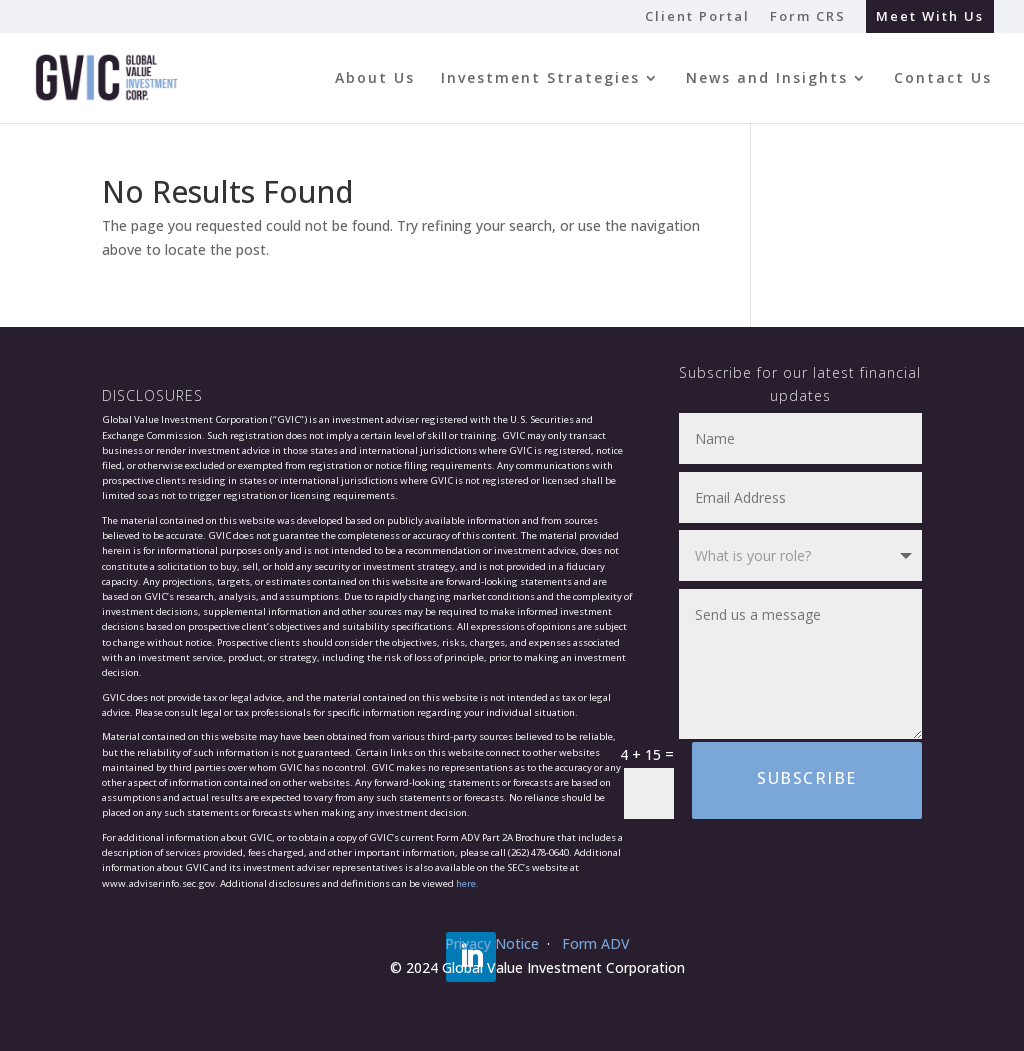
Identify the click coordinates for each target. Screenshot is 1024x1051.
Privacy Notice (492, 943)
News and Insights (767, 79)
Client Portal (697, 17)
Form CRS (808, 17)
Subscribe (807, 778)
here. (467, 883)
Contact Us (943, 79)
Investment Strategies (540, 79)
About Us (375, 79)
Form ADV (596, 943)
